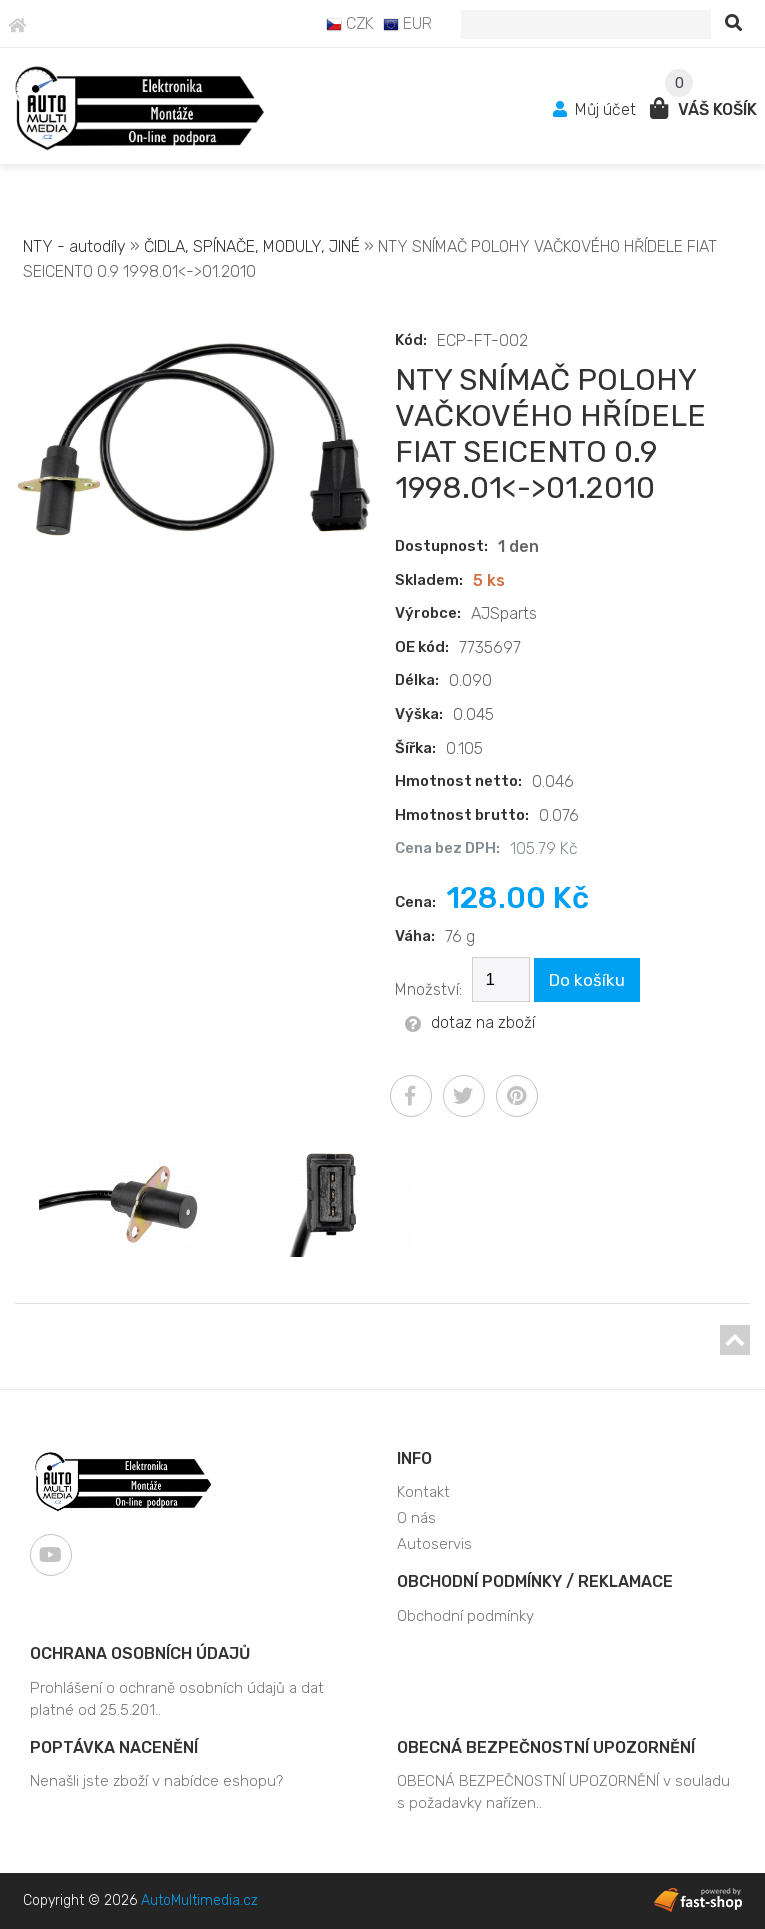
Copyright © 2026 (140, 1900)
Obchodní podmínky (465, 1616)
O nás (416, 1518)
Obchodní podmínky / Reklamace (535, 1581)
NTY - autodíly (74, 246)
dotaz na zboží (470, 1022)
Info (414, 1458)
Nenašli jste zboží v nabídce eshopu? (156, 1781)
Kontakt (423, 1492)
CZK (350, 23)
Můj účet (597, 109)
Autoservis (434, 1544)
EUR (407, 23)
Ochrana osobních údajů (140, 1653)
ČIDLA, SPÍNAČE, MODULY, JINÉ (252, 246)
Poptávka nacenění (114, 1747)
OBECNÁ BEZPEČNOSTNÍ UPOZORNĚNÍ (546, 1747)
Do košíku (587, 980)
